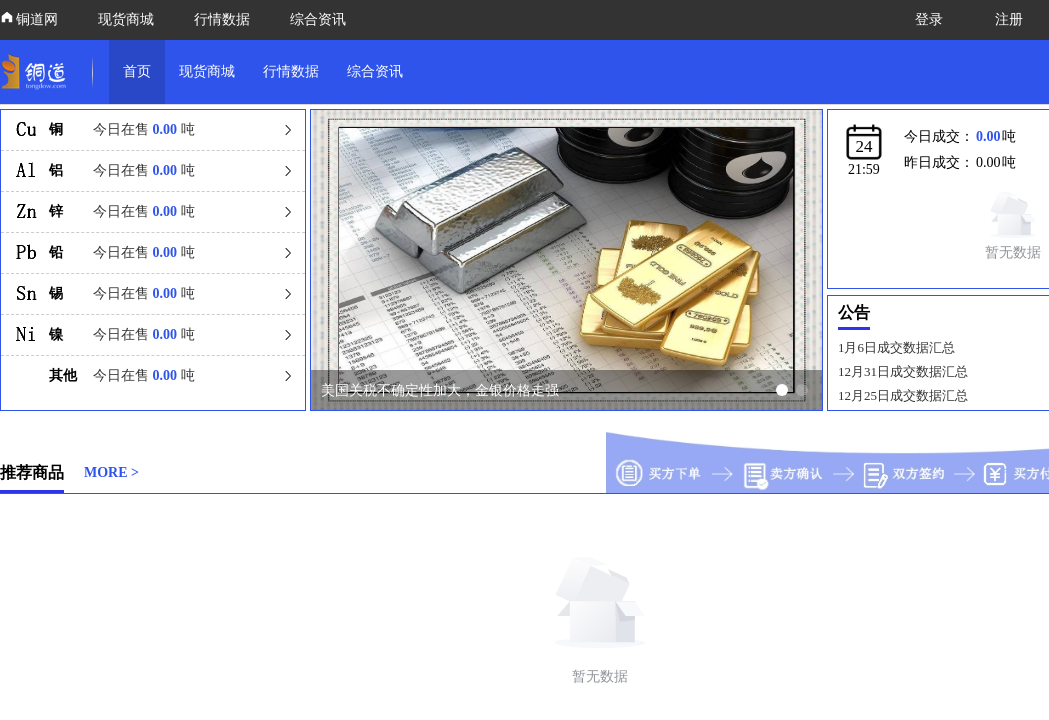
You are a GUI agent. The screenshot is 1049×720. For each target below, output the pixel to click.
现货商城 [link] (207, 71)
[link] (38, 72)
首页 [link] (137, 71)
